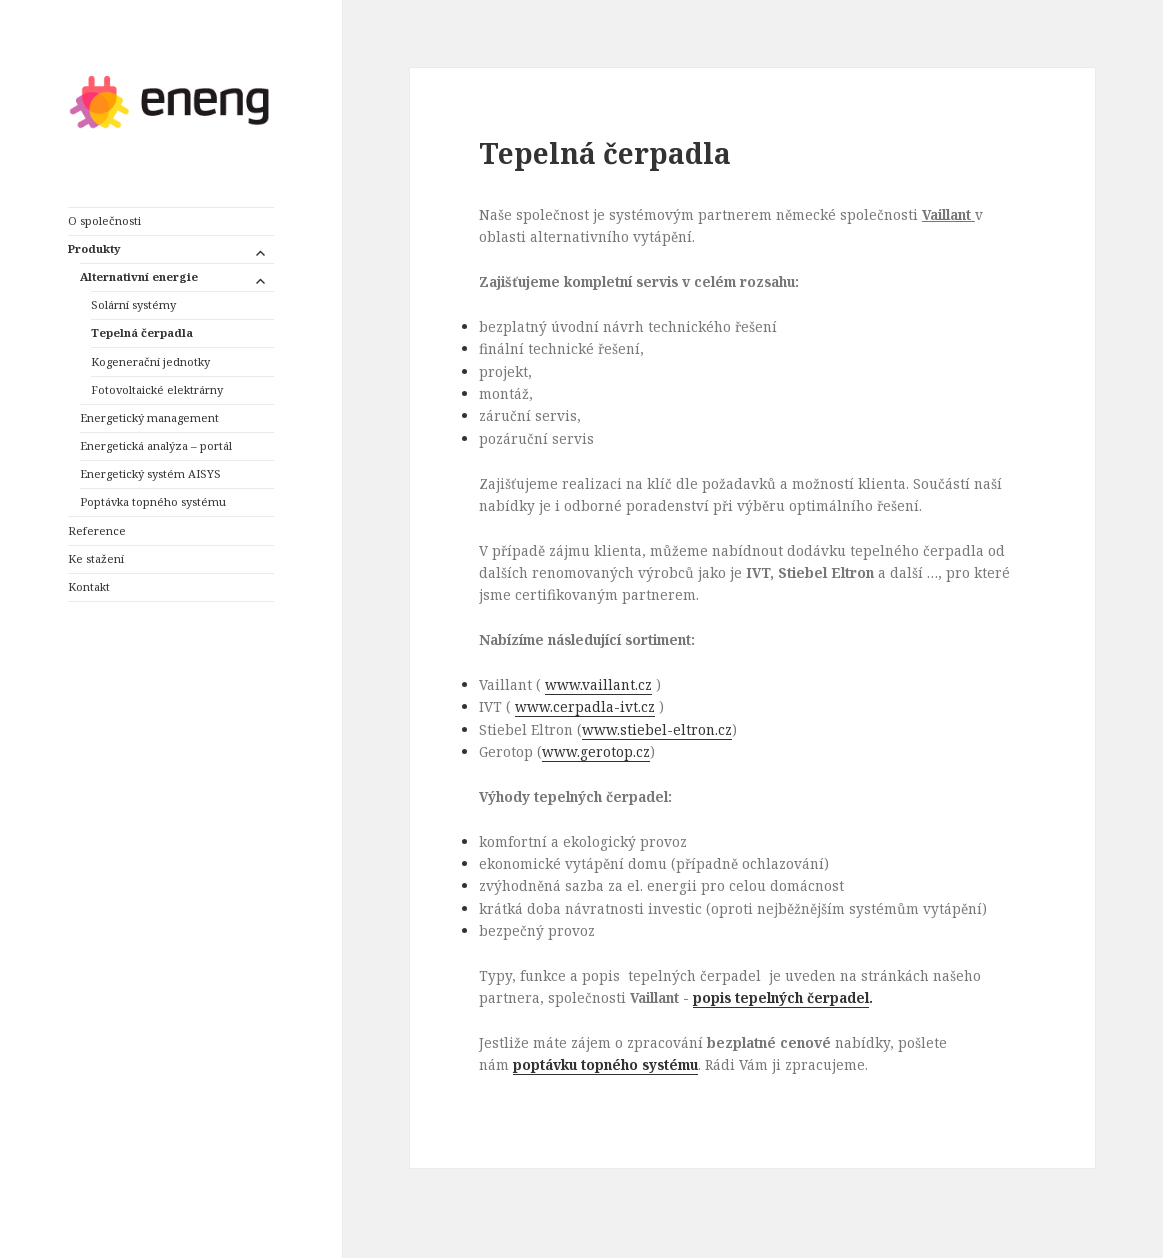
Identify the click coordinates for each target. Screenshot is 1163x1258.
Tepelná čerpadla (142, 332)
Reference (97, 530)
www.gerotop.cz (596, 751)
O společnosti (104, 220)
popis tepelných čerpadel (781, 997)
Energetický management (149, 417)
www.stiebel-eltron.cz (657, 729)
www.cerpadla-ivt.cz (585, 706)
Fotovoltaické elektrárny (157, 389)
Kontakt (89, 586)
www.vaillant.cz (598, 684)
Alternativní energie (139, 276)
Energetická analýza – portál (156, 445)
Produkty (94, 248)
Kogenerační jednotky (150, 361)
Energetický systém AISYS (150, 473)
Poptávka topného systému (153, 501)
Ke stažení (96, 558)
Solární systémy (133, 304)
